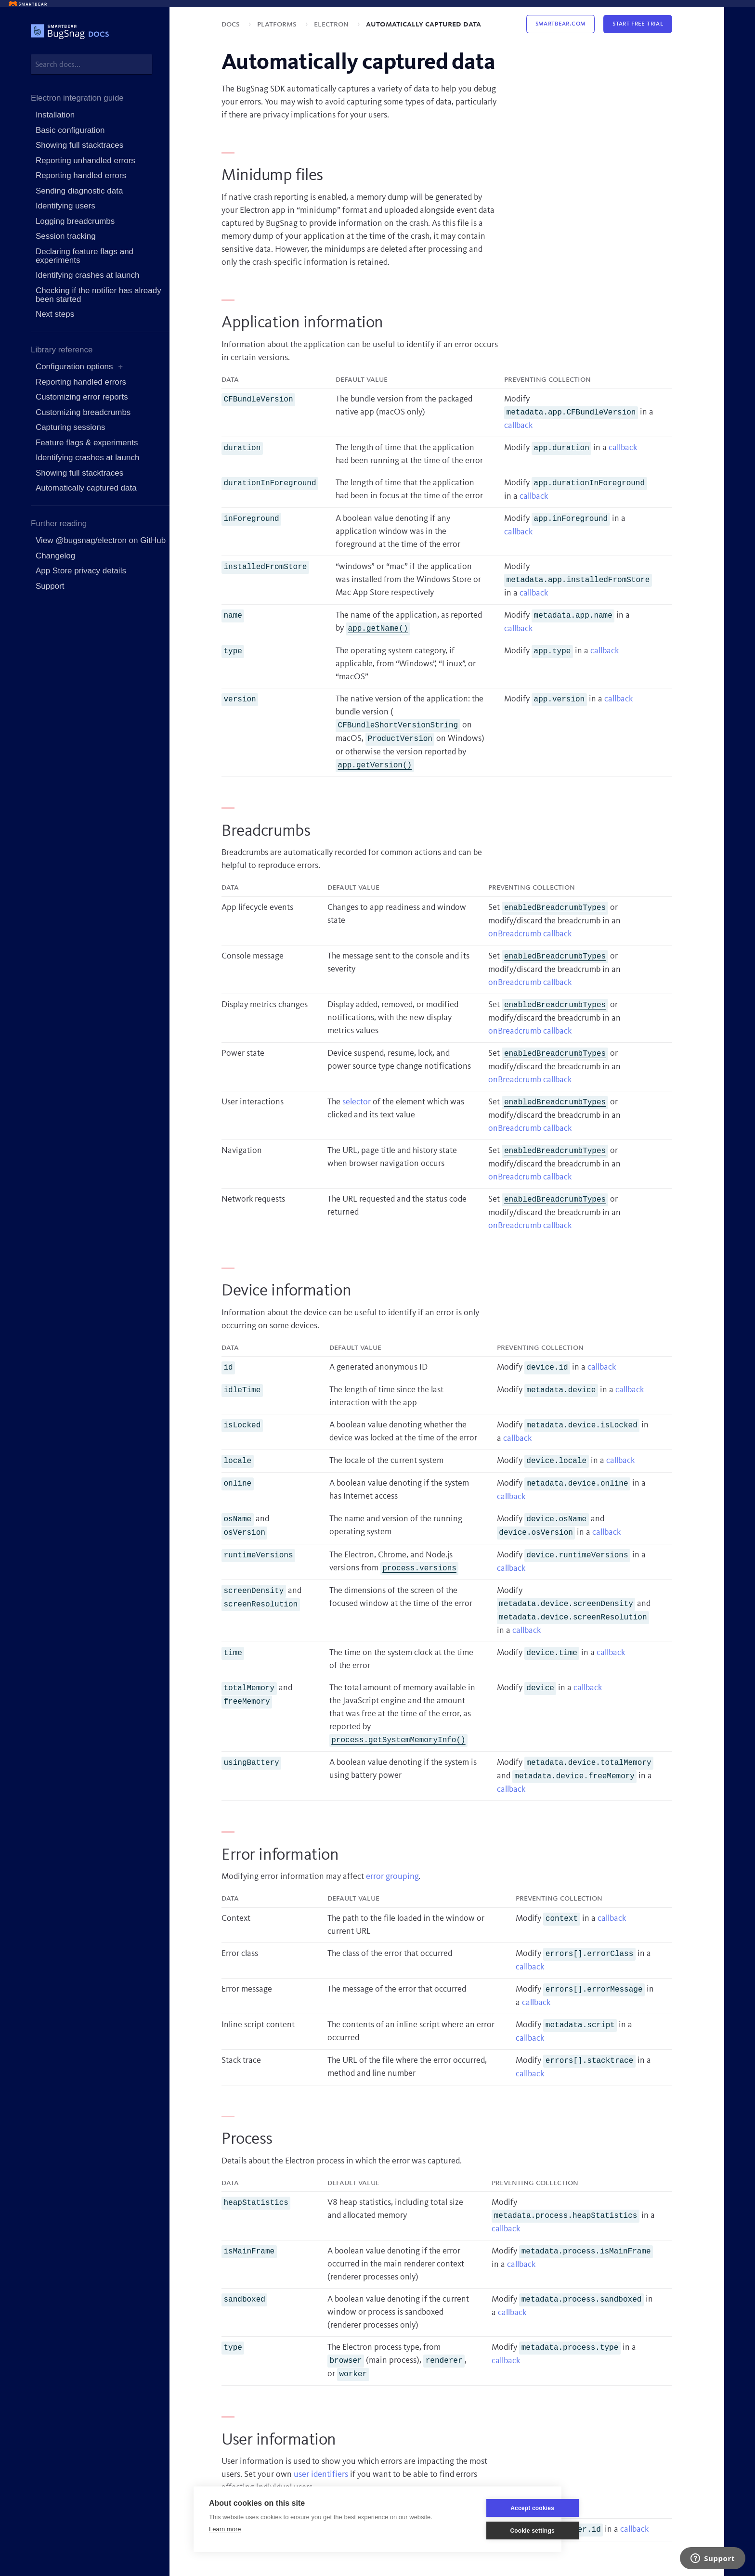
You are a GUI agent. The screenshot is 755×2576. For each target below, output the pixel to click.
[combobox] (91, 64)
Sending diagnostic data (79, 190)
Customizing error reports (82, 396)
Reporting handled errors (81, 175)
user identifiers (321, 2474)
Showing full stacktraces (79, 145)
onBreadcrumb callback (530, 934)
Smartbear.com (560, 23)
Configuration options (74, 366)
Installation (55, 114)
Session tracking (66, 236)
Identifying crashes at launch (87, 275)
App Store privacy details (81, 570)
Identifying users (65, 205)
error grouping (392, 1876)
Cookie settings (500, 2530)
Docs (231, 24)
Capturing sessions (70, 427)
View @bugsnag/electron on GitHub (101, 540)
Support (50, 586)
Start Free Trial (637, 23)
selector (356, 1102)
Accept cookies (500, 2508)
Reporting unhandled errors (85, 160)
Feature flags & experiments (87, 442)
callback (518, 425)
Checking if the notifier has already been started (98, 295)
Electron (332, 24)
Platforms (278, 24)
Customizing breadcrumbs (83, 412)
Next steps (55, 314)
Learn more (225, 2529)
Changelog (55, 555)
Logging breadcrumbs (75, 221)
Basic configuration (70, 130)
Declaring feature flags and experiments (84, 256)
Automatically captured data (86, 487)
